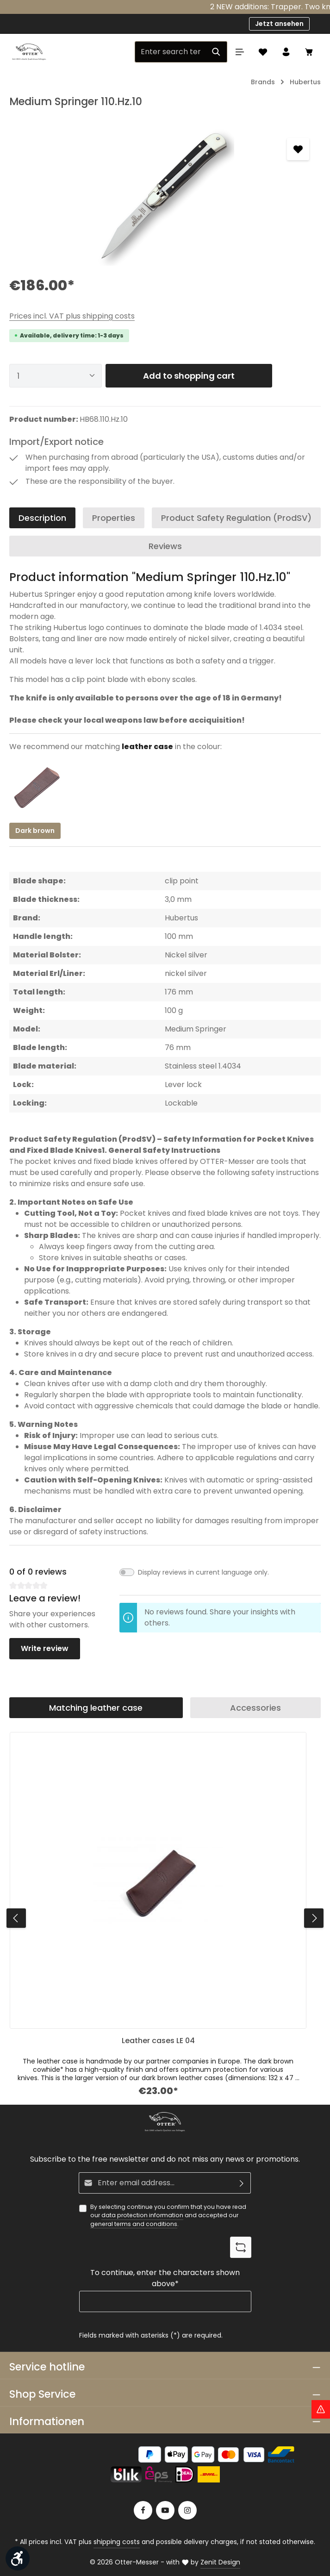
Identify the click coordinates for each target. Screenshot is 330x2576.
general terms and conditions (133, 2224)
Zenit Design (220, 2562)
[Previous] (16, 1918)
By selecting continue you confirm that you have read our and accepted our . (168, 2215)
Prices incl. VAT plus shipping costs (72, 316)
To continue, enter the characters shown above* (165, 2278)
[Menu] (239, 52)
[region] (165, 196)
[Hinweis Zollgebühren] (320, 2409)
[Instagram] (187, 2510)
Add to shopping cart (189, 375)
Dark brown (35, 830)
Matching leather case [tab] (96, 1707)
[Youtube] (165, 2510)
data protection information (142, 2215)
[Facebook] (143, 2510)
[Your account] (286, 52)
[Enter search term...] (170, 52)
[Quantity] (55, 376)
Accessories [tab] (255, 1707)
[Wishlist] (263, 52)
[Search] (216, 52)
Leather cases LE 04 (158, 2041)
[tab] (42, 517)
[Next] (314, 1918)
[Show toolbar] (18, 2558)
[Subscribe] (242, 2183)
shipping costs (116, 2541)
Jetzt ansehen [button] (279, 23)
